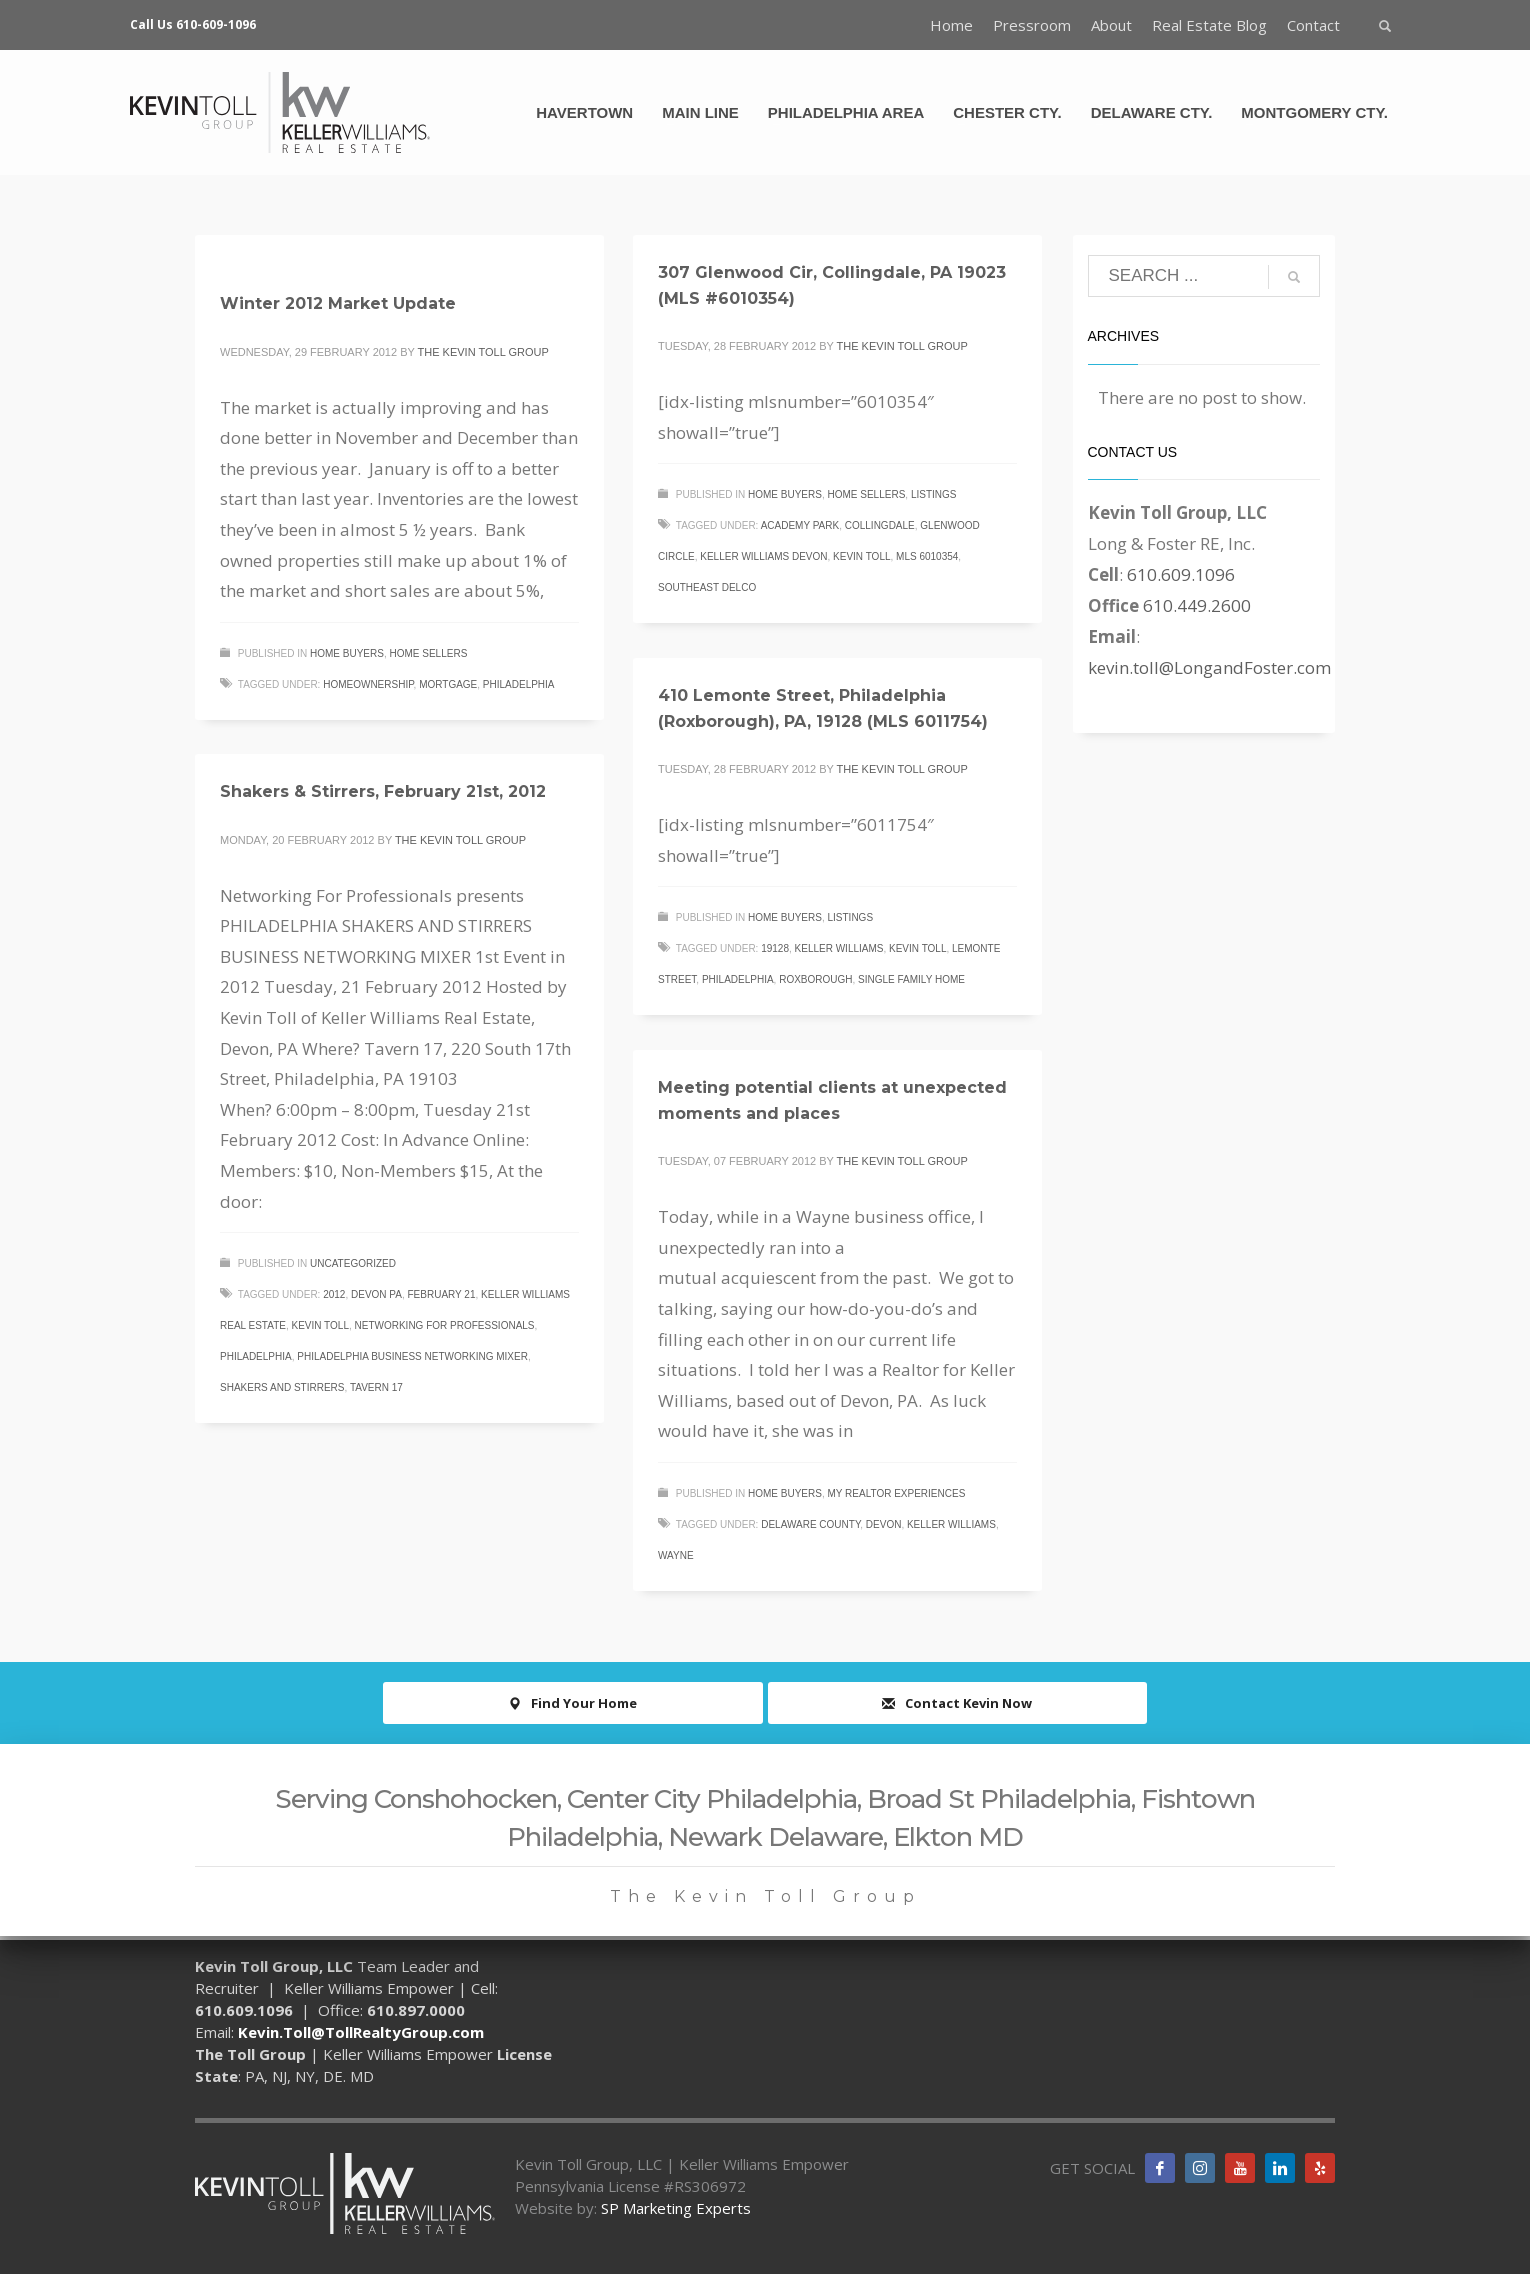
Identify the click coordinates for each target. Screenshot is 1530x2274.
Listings (934, 494)
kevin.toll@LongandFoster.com (1209, 667)
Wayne (676, 1555)
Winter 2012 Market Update (338, 303)
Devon (884, 1524)
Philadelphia (519, 684)
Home (951, 25)
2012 (334, 1294)
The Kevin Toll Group (483, 352)
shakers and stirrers (282, 1387)
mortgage (448, 684)
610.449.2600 (1197, 605)
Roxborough (815, 979)
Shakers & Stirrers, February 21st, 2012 (383, 791)
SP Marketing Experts (676, 2208)
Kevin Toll (861, 556)
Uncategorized (353, 1263)
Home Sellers (429, 653)
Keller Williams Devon (763, 556)
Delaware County (810, 1524)
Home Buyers (347, 653)
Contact (1313, 25)
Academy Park (800, 525)
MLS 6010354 (927, 556)
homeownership (368, 684)
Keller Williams (839, 948)
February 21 (441, 1294)
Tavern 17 (376, 1387)
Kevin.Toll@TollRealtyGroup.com (361, 2032)
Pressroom (1032, 25)
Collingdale (880, 525)
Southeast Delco (707, 587)
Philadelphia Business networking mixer (412, 1356)
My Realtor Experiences (897, 1493)
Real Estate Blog (1209, 25)
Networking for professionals (445, 1325)
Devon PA (376, 1294)
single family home (911, 979)
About (1111, 25)
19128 (775, 948)
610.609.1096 (1181, 574)
